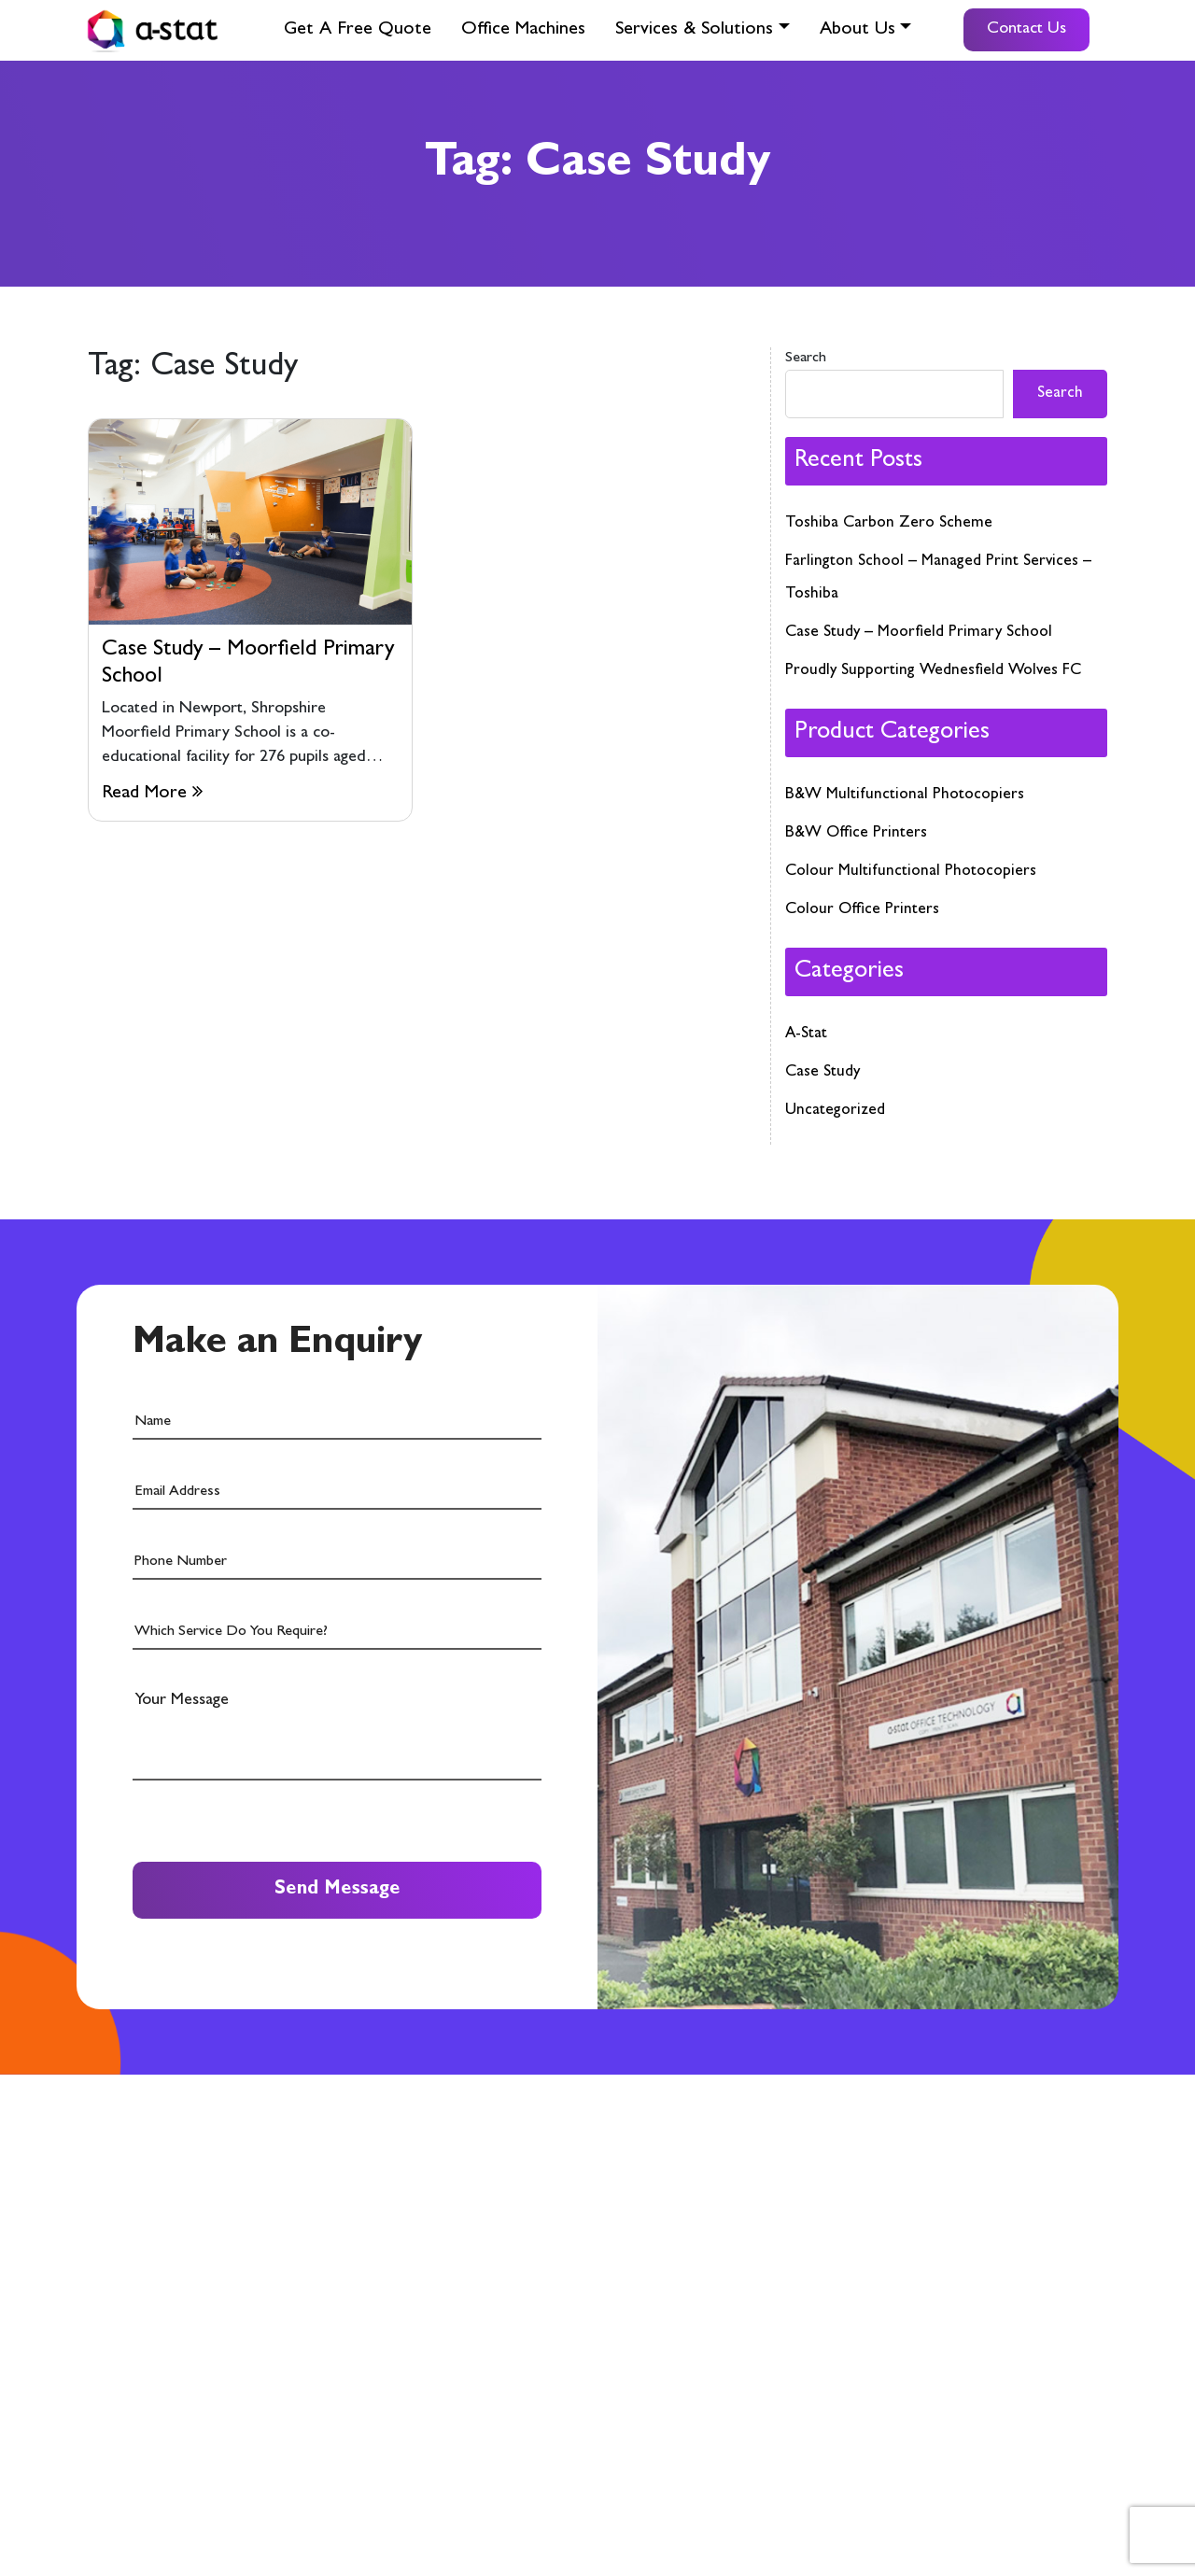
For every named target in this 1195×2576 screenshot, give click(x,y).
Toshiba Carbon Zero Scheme (888, 523)
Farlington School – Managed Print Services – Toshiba (938, 578)
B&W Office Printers (856, 833)
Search (805, 358)
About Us (857, 30)
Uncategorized (835, 1111)
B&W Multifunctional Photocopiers (904, 795)
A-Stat (806, 1034)
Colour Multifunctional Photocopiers (910, 872)
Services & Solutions (694, 30)
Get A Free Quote (357, 30)
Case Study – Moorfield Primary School (918, 632)
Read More (152, 792)
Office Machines (523, 30)
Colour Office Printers (862, 910)
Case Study (822, 1072)
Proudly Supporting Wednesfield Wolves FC (933, 671)
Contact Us (1026, 29)
